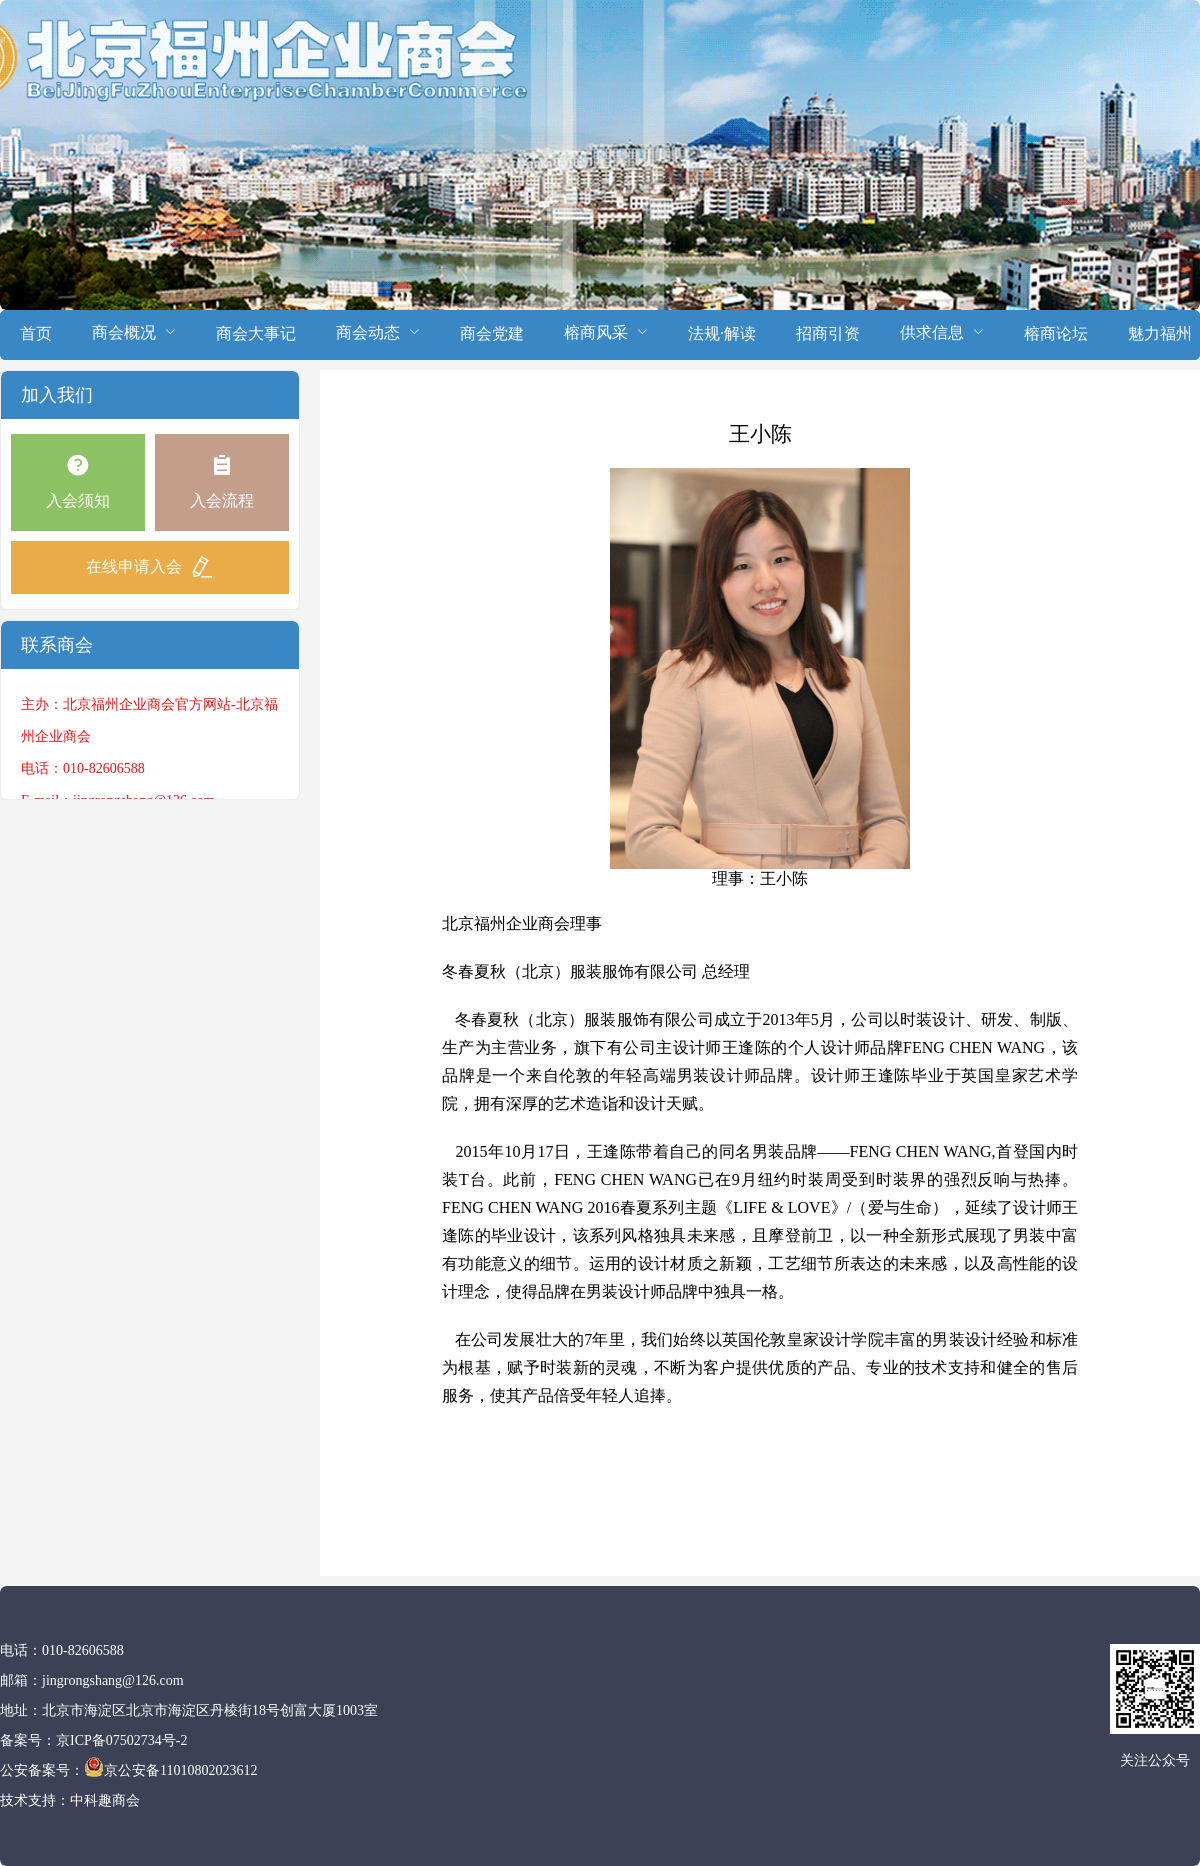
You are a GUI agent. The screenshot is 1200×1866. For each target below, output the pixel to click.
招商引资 (828, 333)
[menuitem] (36, 335)
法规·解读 (722, 333)
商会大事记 (256, 333)
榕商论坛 (1056, 333)
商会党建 (492, 333)
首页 (36, 333)
